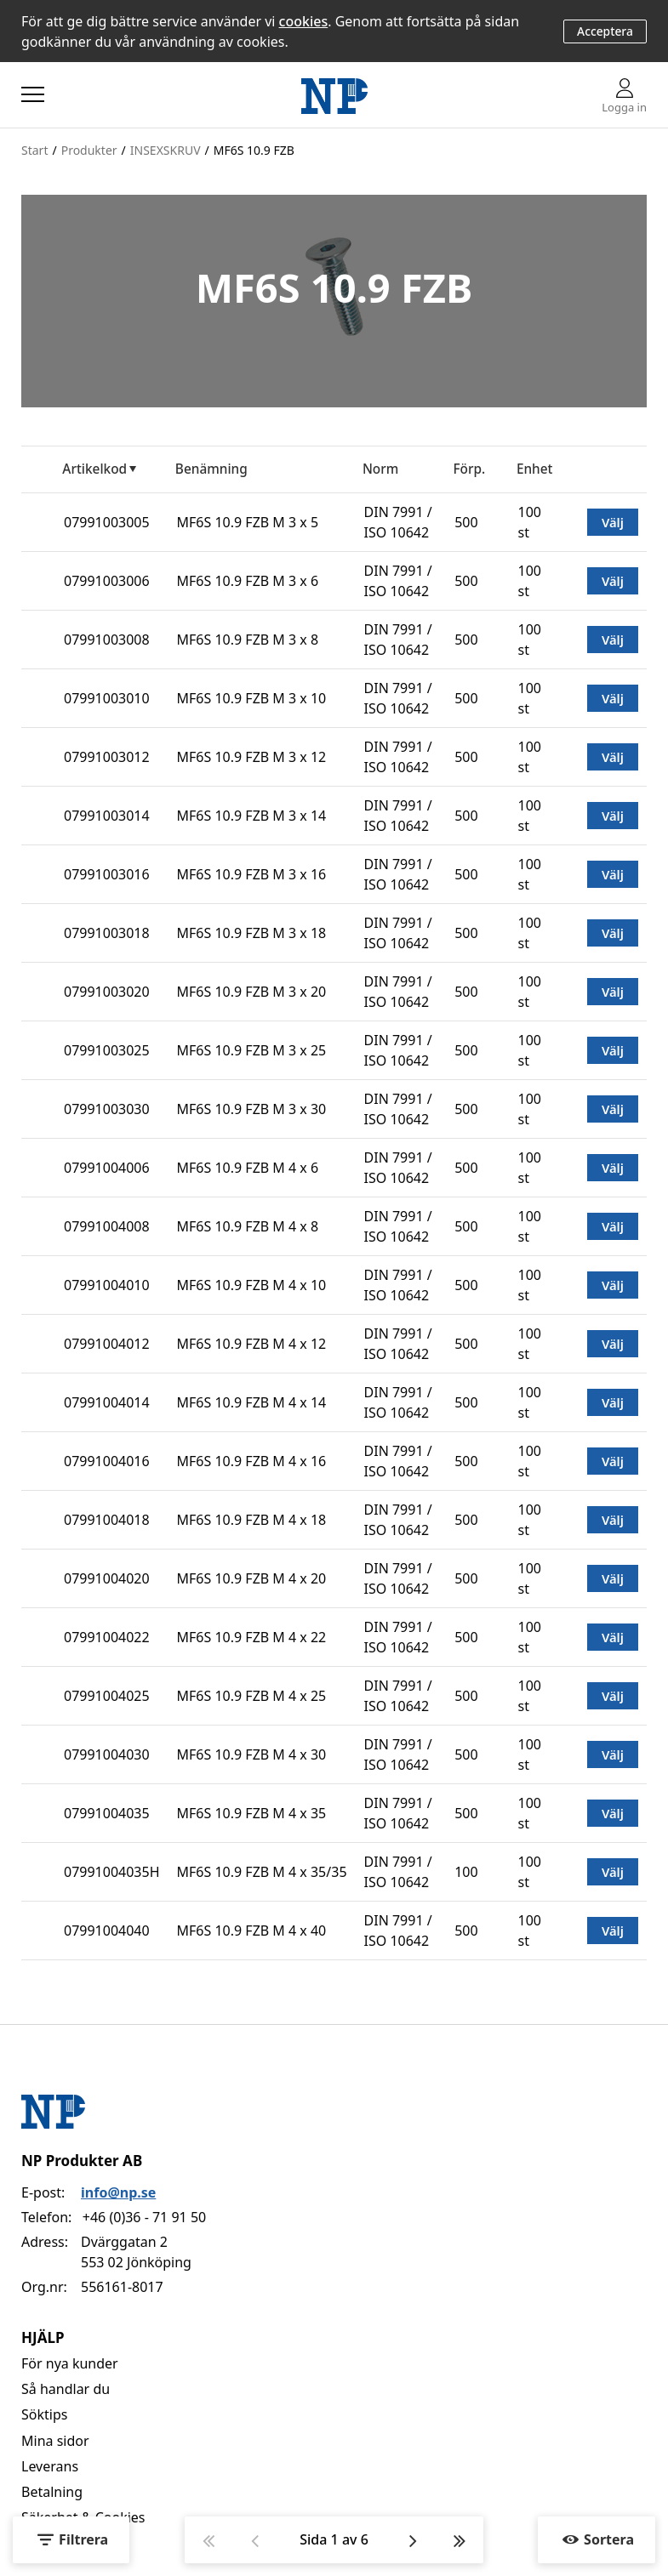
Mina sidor (55, 2440)
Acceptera (605, 31)
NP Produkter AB (81, 2160)
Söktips (44, 2414)
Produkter (89, 150)
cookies (303, 21)
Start (34, 150)
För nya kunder (69, 2363)
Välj (613, 522)
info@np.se (118, 2192)
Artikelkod (94, 469)
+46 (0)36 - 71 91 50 (144, 2217)
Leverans (49, 2466)
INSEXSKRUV (165, 150)
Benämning (211, 469)
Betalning (52, 2491)
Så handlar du (65, 2389)
